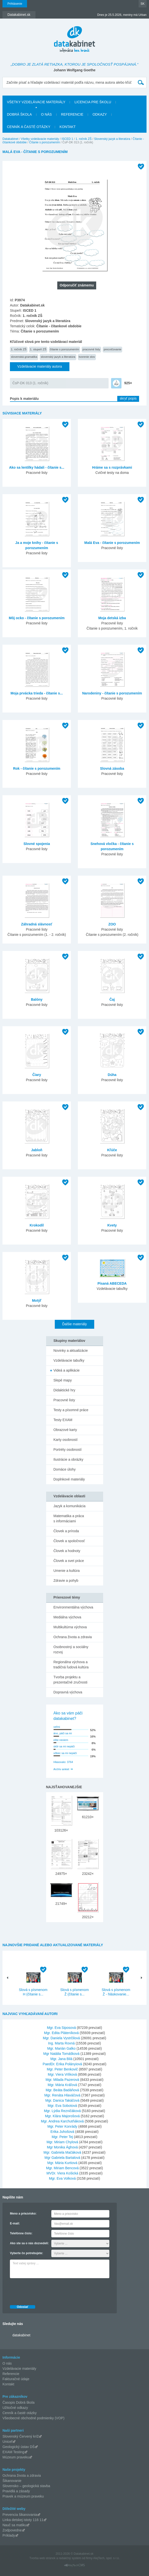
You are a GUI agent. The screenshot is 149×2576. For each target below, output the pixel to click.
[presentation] (47, 2290)
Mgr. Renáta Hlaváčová (62, 2095)
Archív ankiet (61, 1769)
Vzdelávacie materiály (19, 2369)
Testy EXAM (63, 1420)
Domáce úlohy (65, 1469)
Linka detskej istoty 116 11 (22, 2520)
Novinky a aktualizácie (71, 1350)
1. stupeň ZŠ (38, 349)
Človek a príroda (66, 1531)
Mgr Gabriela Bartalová (62, 2158)
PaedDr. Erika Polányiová (62, 2064)
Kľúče (112, 1150)
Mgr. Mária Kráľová (62, 2085)
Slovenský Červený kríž (20, 2436)
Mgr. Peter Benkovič (62, 2069)
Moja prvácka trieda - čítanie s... (37, 693)
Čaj (112, 999)
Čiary (36, 1075)
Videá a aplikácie (67, 1370)
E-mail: (15, 2223)
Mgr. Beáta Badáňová (62, 2090)
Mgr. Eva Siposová (61, 2028)
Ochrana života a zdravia (73, 1637)
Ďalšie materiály (74, 1324)
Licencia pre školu (92, 102)
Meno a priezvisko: (23, 2213)
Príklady (8, 2535)
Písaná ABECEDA (112, 1283)
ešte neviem (61, 1739)
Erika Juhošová (62, 2132)
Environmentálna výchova (73, 1607)
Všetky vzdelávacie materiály (36, 102)
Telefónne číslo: (21, 2233)
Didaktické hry (64, 1390)
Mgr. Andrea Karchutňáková (62, 2121)
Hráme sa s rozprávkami (112, 467)
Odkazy (99, 114)
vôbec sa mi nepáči (65, 1753)
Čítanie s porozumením (44, 142)
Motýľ (36, 1300)
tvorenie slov (87, 356)
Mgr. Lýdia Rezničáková (62, 2111)
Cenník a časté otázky (28, 127)
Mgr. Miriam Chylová (62, 2142)
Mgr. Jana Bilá (61, 2059)
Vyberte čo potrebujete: (26, 2253)
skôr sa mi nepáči (64, 1746)
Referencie (72, 114)
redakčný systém (70, 2558)
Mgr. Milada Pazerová (62, 2080)
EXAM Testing (13, 2452)
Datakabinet (10, 139)
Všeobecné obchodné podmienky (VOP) (33, 2418)
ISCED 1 (67, 139)
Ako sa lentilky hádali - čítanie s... (36, 467)
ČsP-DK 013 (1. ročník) (30, 383)
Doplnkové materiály (69, 1479)
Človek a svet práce (69, 1561)
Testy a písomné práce (71, 1410)
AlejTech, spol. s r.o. (106, 2558)
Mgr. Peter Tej (62, 2137)
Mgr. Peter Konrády (62, 2126)
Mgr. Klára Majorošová (62, 2116)
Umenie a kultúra (67, 1571)
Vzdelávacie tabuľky (69, 1360)
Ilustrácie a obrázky (69, 1459)
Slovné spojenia (37, 844)
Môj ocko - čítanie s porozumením (37, 618)
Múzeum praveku (15, 2457)
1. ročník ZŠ (84, 139)
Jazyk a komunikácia (70, 1506)
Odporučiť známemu (77, 285)
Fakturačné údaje (15, 2379)
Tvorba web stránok (42, 2558)
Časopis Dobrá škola (18, 2402)
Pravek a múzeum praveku (23, 2496)
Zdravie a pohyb (66, 1580)
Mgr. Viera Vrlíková (62, 2074)
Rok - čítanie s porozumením (36, 768)
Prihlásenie (14, 3)
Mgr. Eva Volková (62, 2178)
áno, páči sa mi (63, 1733)
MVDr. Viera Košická (62, 2173)
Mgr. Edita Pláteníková (61, 2033)
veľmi (57, 1726)
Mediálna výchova (67, 1617)
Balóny (37, 999)
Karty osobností (66, 1440)
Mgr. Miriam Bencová (62, 2168)
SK (143, 3)
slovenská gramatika (24, 356)
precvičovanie (112, 349)
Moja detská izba (112, 618)
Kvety (112, 1225)
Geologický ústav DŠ (18, 2447)
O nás (46, 114)
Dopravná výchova (68, 1692)
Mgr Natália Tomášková (61, 2054)
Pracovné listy (64, 1400)
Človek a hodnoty (67, 1551)
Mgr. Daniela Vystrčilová (61, 2038)
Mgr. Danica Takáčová (62, 2100)
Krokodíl (37, 1225)
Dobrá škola (19, 114)
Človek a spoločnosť (69, 1541)
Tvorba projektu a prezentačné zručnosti (71, 1679)
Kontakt (68, 127)
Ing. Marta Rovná (61, 2043)
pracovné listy (91, 349)
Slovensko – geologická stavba (26, 2486)
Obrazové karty (65, 1430)
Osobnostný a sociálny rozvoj (71, 1649)
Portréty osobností (68, 1450)
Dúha (112, 1075)
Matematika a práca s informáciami (69, 1518)
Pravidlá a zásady (16, 2491)
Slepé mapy (63, 1380)
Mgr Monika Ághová (62, 2147)
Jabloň (36, 1150)
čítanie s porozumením (64, 349)
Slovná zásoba (112, 768)
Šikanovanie (11, 2481)
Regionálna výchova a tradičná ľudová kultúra (71, 1664)
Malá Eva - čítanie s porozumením (112, 543)
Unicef (7, 2442)
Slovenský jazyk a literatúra (112, 139)
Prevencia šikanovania (19, 2515)
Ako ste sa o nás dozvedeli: (29, 2243)
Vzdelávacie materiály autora (39, 366)
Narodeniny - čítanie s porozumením (112, 693)
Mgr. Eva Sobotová (62, 2106)
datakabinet (21, 2335)
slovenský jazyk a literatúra (58, 356)
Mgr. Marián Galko (61, 2048)
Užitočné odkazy (15, 2408)
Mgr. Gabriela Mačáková (62, 2152)
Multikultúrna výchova (70, 1627)
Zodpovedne (12, 2530)
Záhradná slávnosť (36, 924)
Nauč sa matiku (14, 2525)
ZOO (112, 924)
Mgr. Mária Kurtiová (62, 2163)
